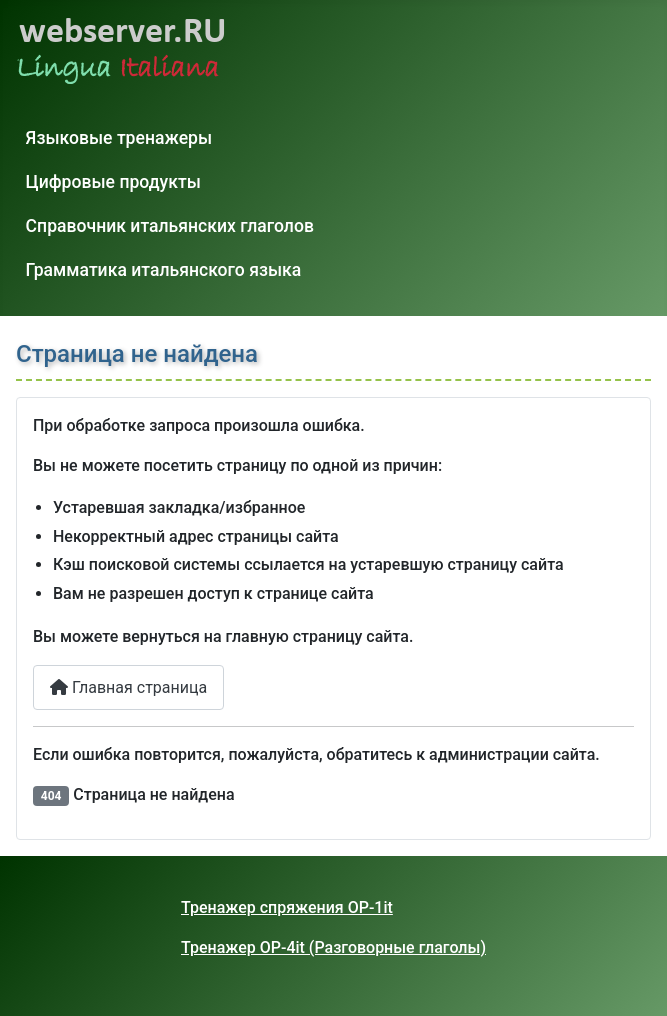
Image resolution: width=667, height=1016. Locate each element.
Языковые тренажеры (119, 138)
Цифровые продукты (113, 182)
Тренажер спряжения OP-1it (287, 907)
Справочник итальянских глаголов (170, 226)
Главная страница (128, 687)
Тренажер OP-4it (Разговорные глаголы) (333, 947)
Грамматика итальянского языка (164, 270)
